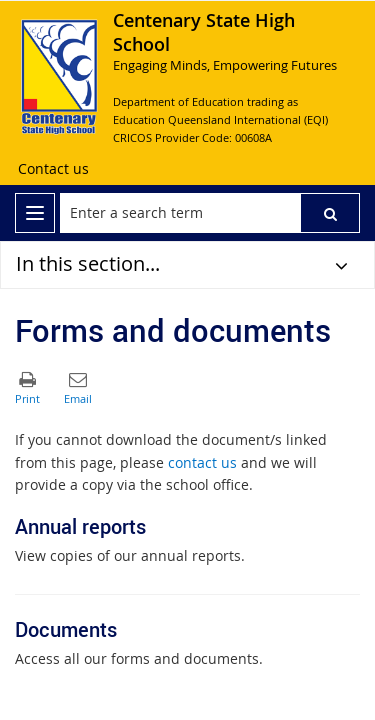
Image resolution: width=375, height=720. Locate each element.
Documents (66, 629)
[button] (330, 213)
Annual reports (80, 526)
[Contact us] (53, 169)
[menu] (35, 213)
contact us (202, 462)
